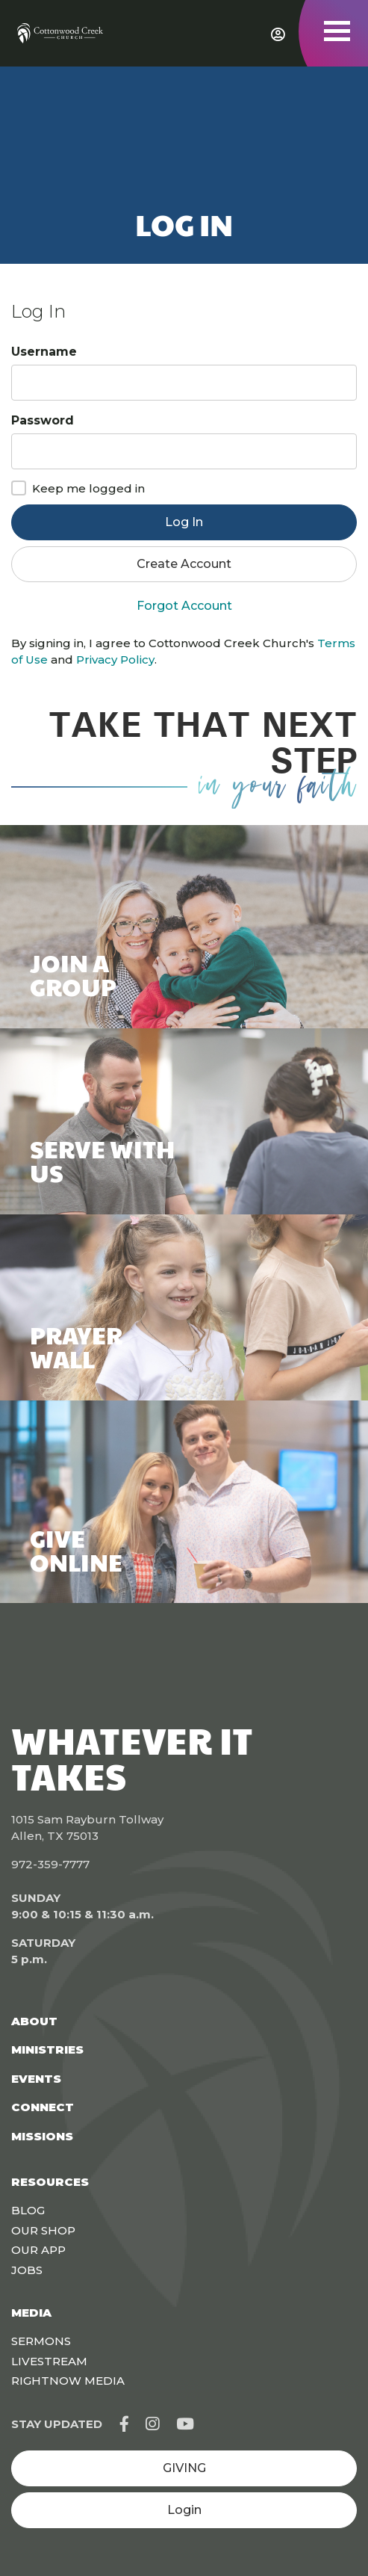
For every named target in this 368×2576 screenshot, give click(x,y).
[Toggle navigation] (337, 31)
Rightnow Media (68, 2380)
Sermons (41, 2341)
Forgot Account (184, 606)
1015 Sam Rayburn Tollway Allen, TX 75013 (87, 1828)
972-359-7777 (50, 1864)
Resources (50, 2182)
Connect (42, 2107)
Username (44, 352)
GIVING (184, 2468)
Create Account (184, 564)
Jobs (27, 2270)
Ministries (47, 2049)
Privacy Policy (115, 659)
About (34, 2021)
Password (42, 420)
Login (184, 2510)
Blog (28, 2210)
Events (36, 2079)
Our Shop (43, 2230)
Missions (42, 2136)
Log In (184, 522)
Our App (38, 2250)
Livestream (49, 2361)
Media (31, 2312)
